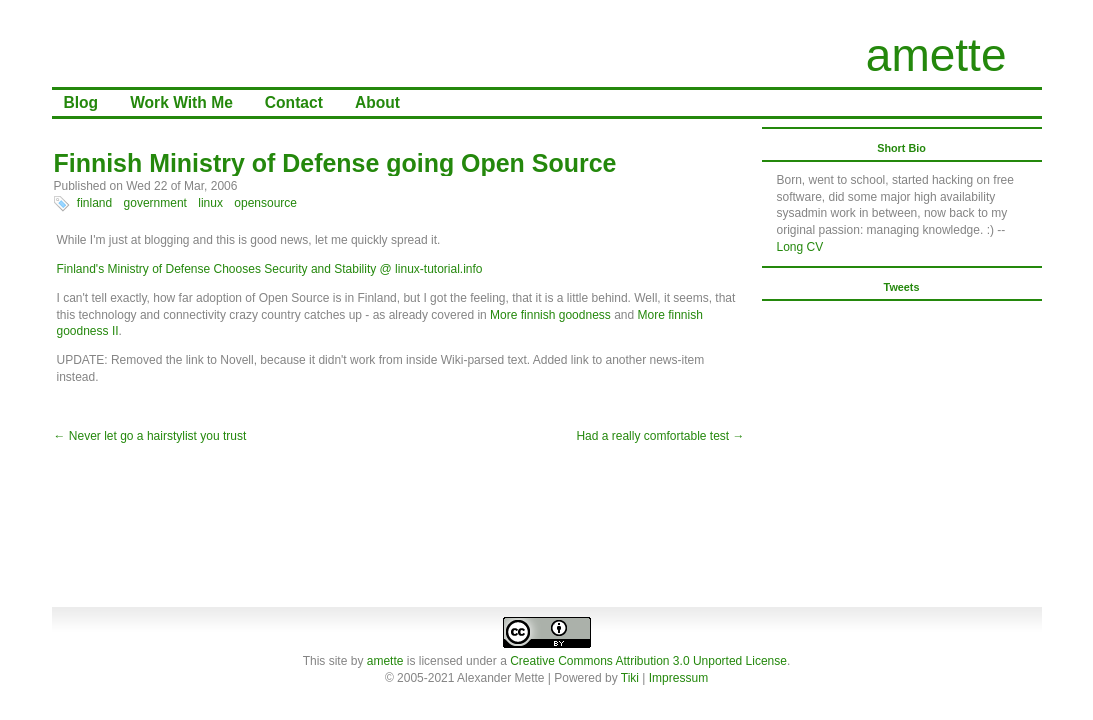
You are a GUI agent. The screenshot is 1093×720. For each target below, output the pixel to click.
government (155, 203)
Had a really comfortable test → (660, 436)
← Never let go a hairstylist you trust (150, 436)
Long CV (800, 247)
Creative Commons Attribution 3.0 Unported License (648, 661)
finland (94, 203)
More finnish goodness (550, 315)
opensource (265, 203)
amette (936, 55)
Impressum (678, 678)
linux (210, 203)
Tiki (630, 678)
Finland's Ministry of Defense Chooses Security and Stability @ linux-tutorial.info (270, 269)
